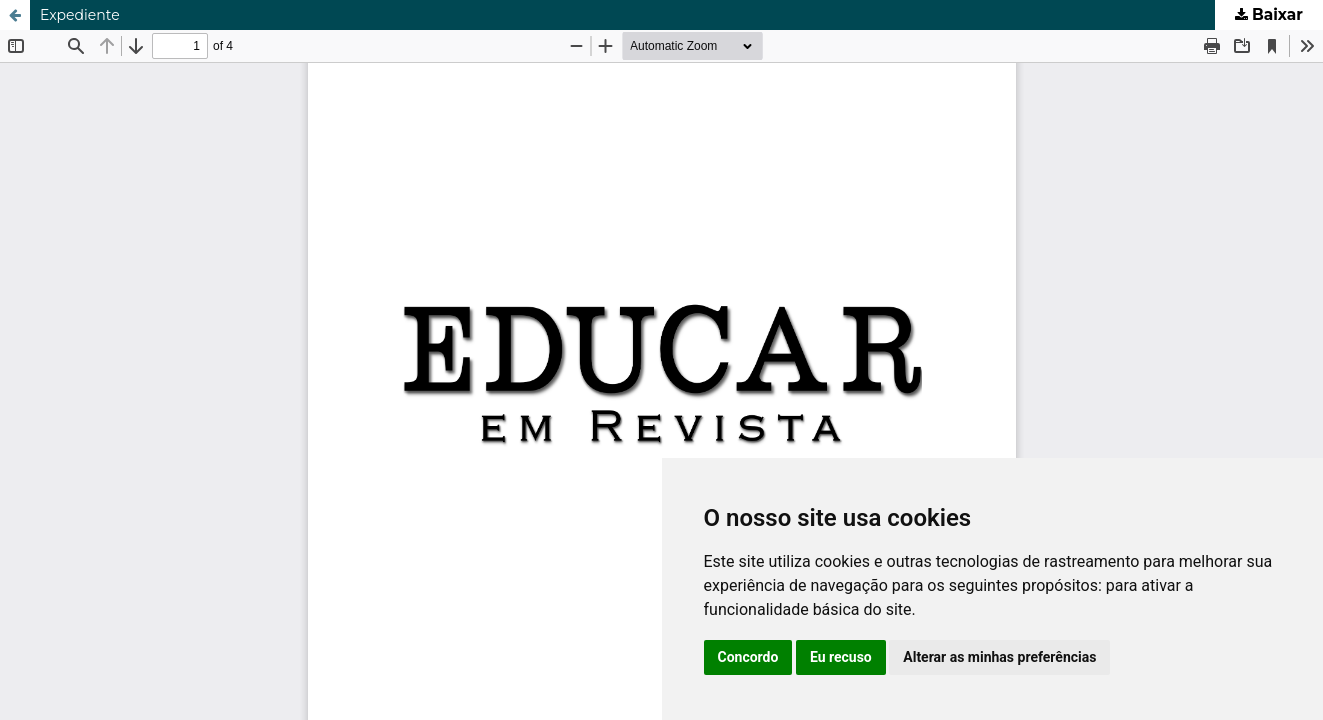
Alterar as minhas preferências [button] (999, 657)
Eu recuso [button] (841, 657)
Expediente (80, 15)
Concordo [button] (748, 657)
